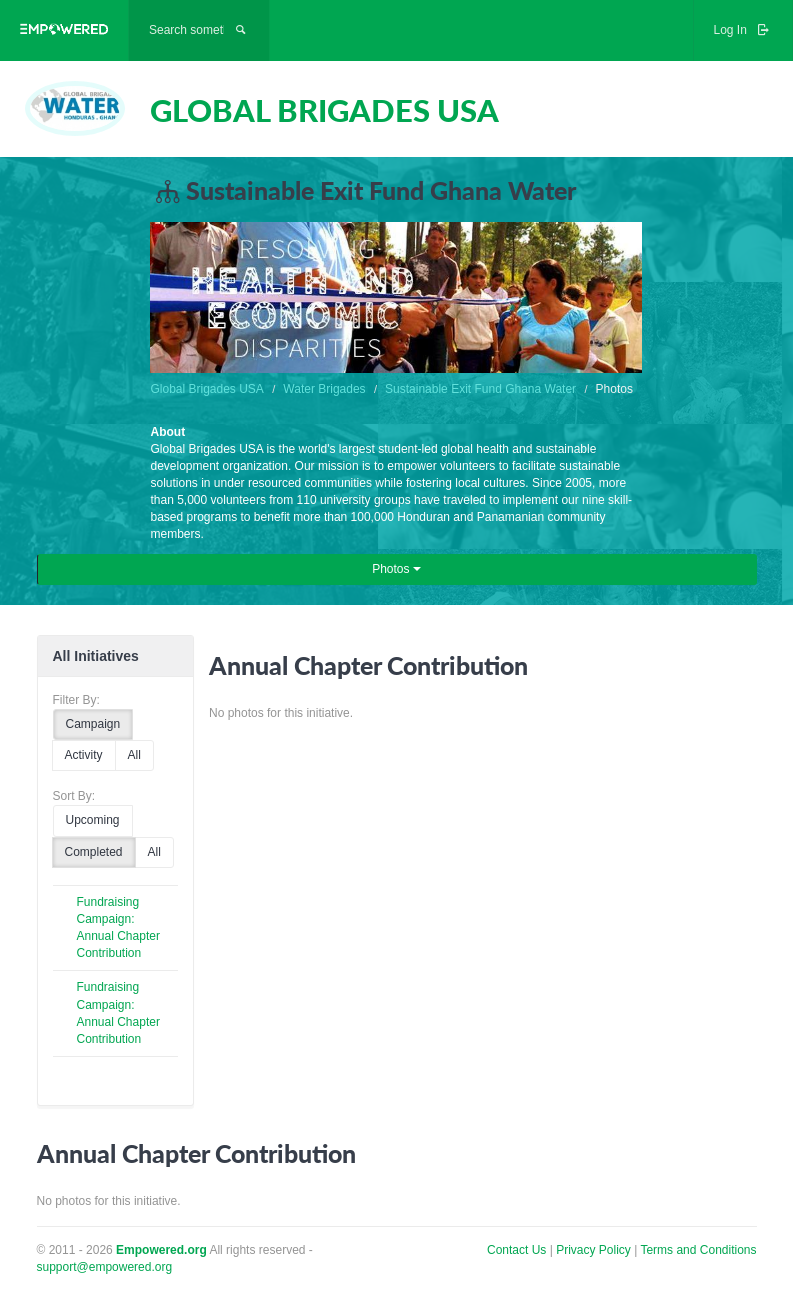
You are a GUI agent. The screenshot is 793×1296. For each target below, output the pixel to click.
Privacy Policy (595, 1250)
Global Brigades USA (206, 389)
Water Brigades (324, 389)
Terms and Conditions (698, 1250)
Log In (743, 30)
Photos (396, 569)
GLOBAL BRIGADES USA (324, 110)
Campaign (93, 724)
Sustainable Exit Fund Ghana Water (480, 389)
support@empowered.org (105, 1267)
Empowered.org (161, 1250)
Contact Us (516, 1250)
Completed (94, 852)
